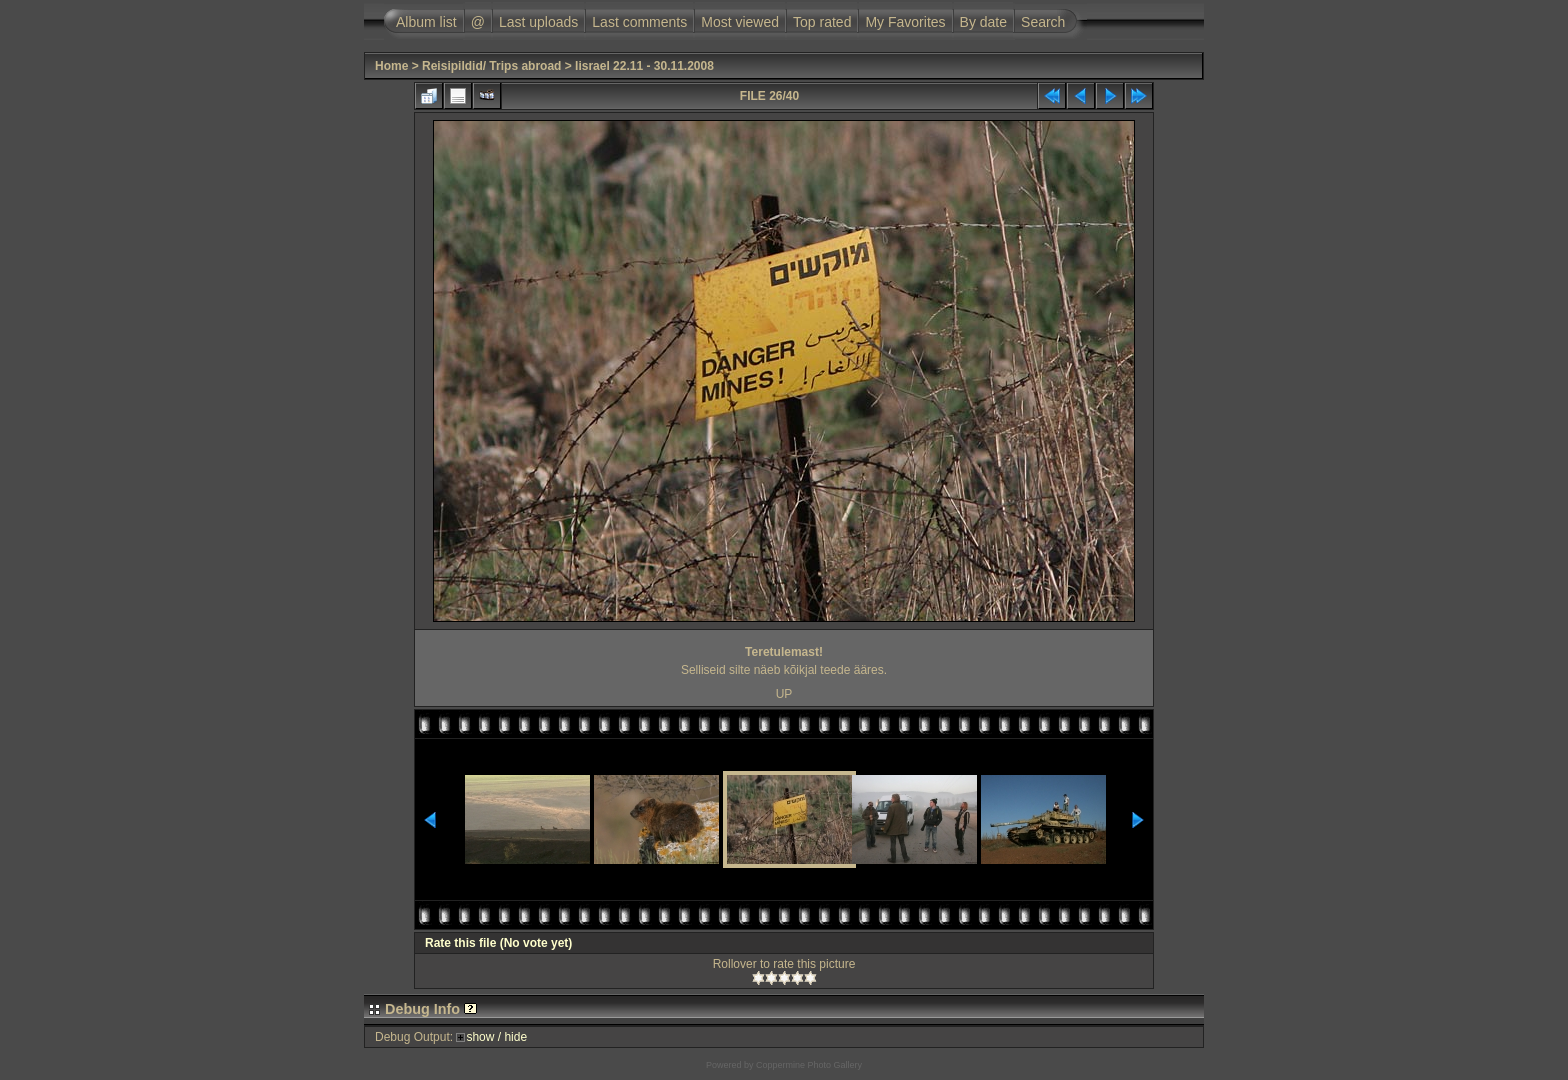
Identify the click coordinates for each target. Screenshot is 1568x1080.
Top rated (822, 22)
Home (391, 66)
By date (983, 22)
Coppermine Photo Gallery (809, 1065)
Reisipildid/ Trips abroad (491, 66)
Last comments (639, 22)
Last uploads (538, 22)
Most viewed (740, 22)
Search (1043, 22)
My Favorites (905, 22)
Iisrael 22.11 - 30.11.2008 (644, 66)
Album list (426, 22)
